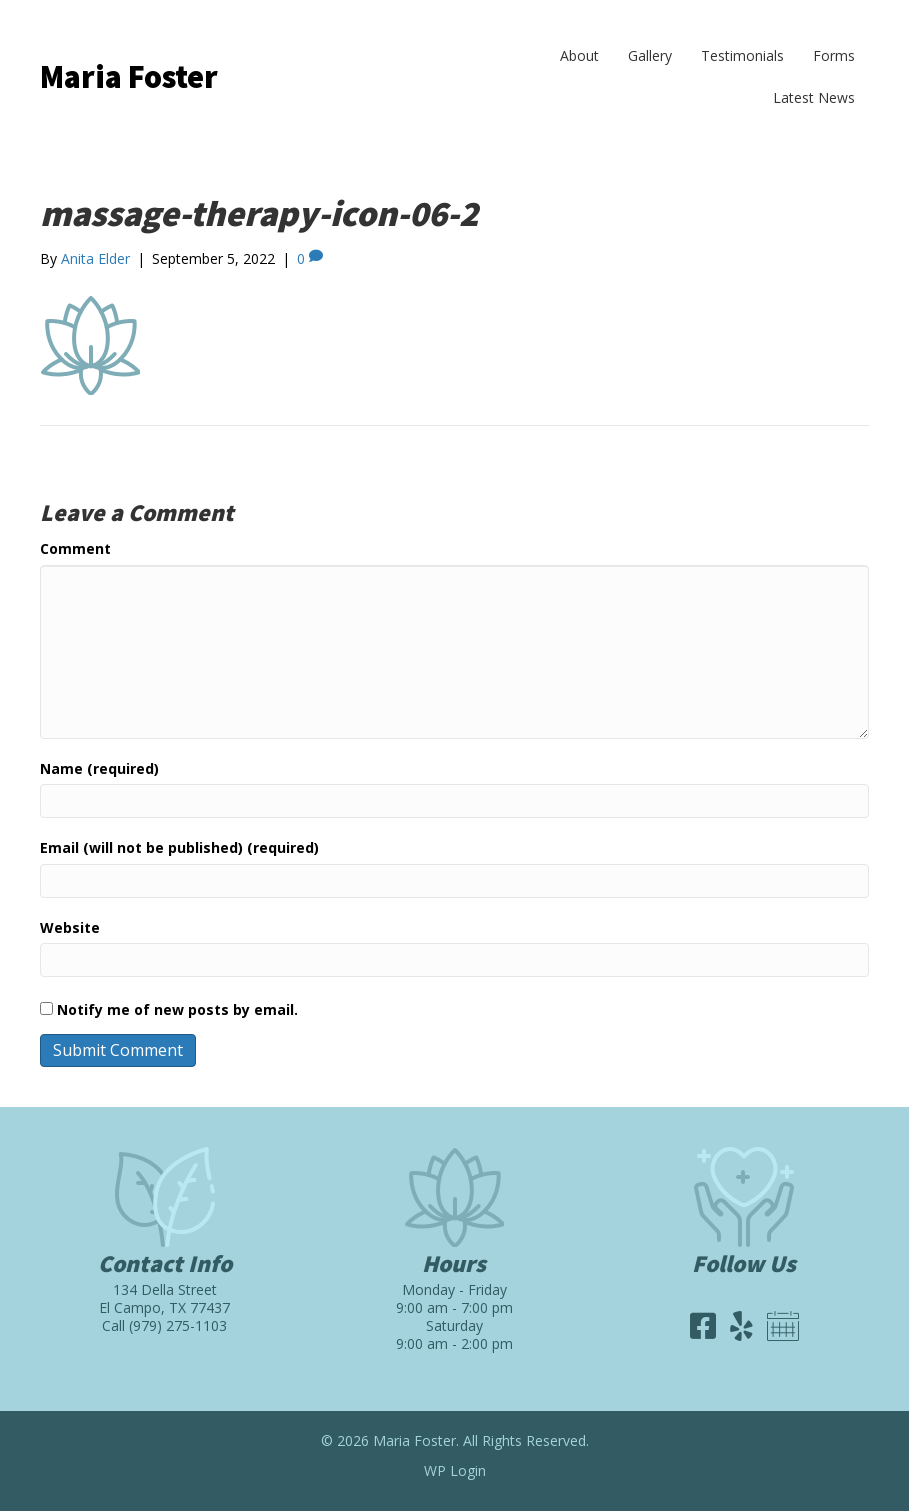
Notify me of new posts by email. (177, 1009)
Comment (75, 548)
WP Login (455, 1470)
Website (70, 927)
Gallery (650, 55)
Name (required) (99, 768)
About (579, 55)
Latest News (814, 97)
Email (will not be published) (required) (179, 847)
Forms (834, 55)
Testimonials (742, 55)
